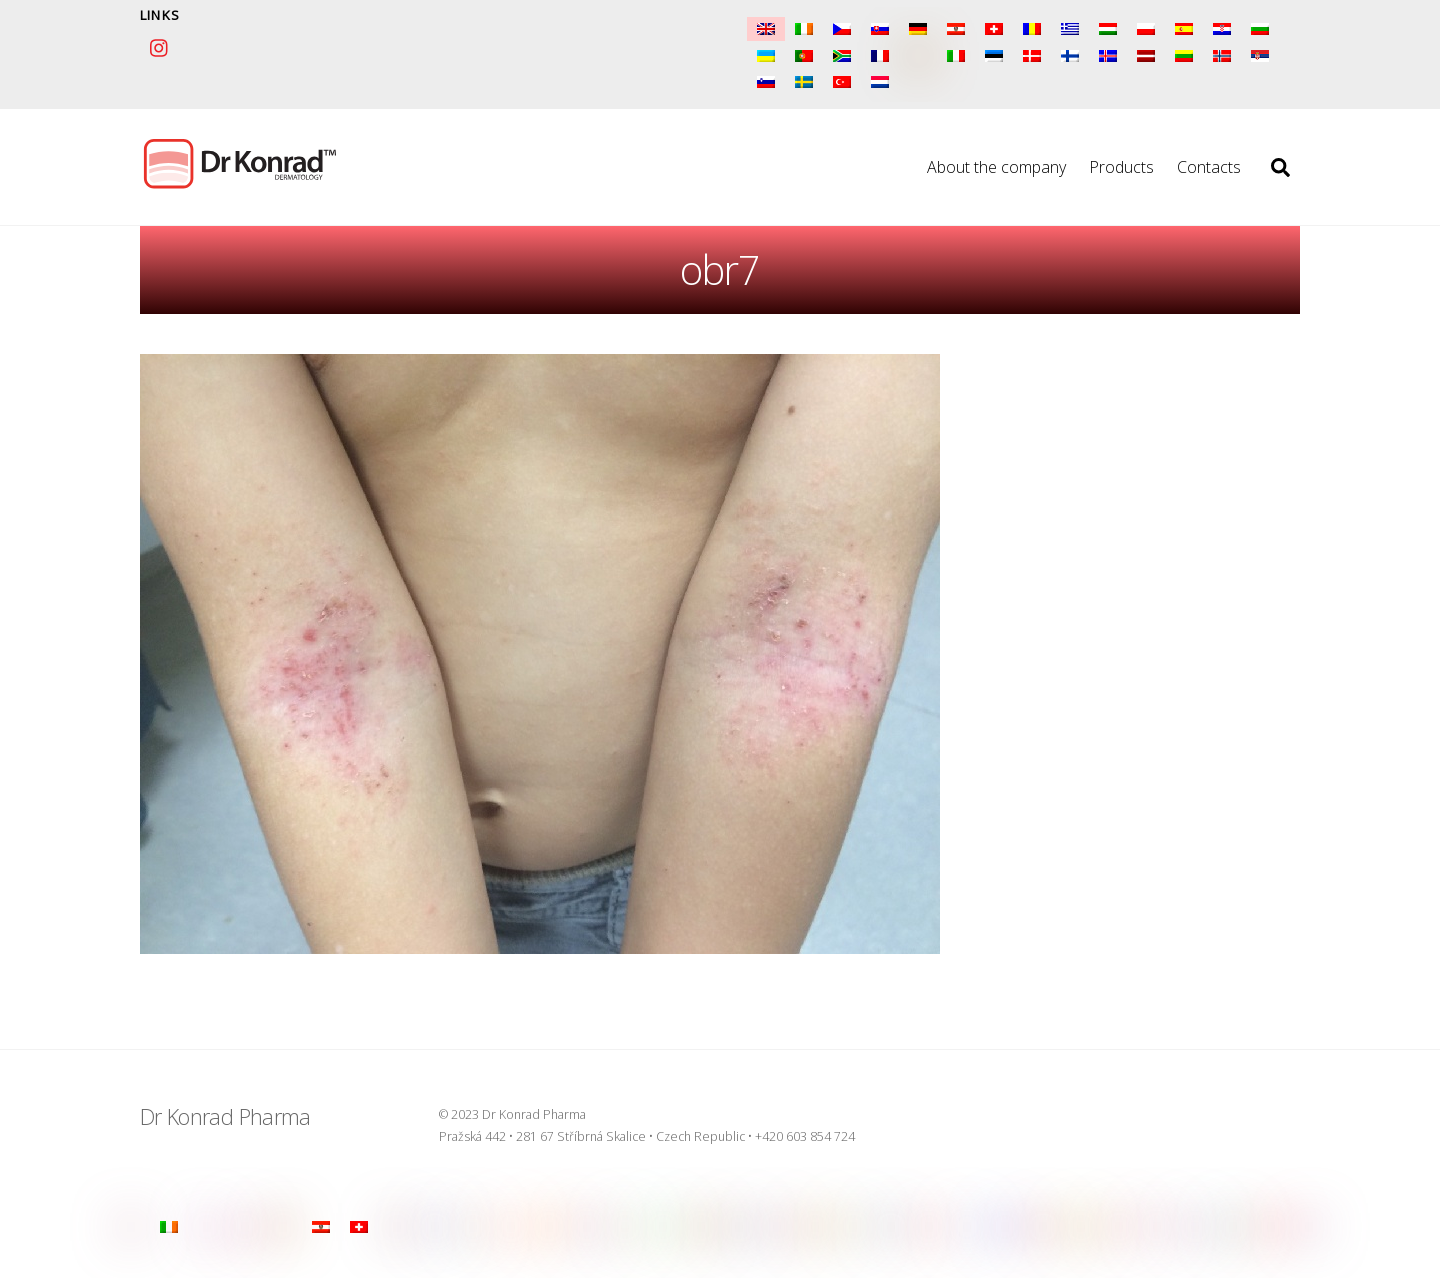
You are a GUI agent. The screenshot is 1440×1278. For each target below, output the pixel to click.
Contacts (1209, 167)
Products (1121, 167)
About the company (996, 167)
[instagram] (160, 45)
